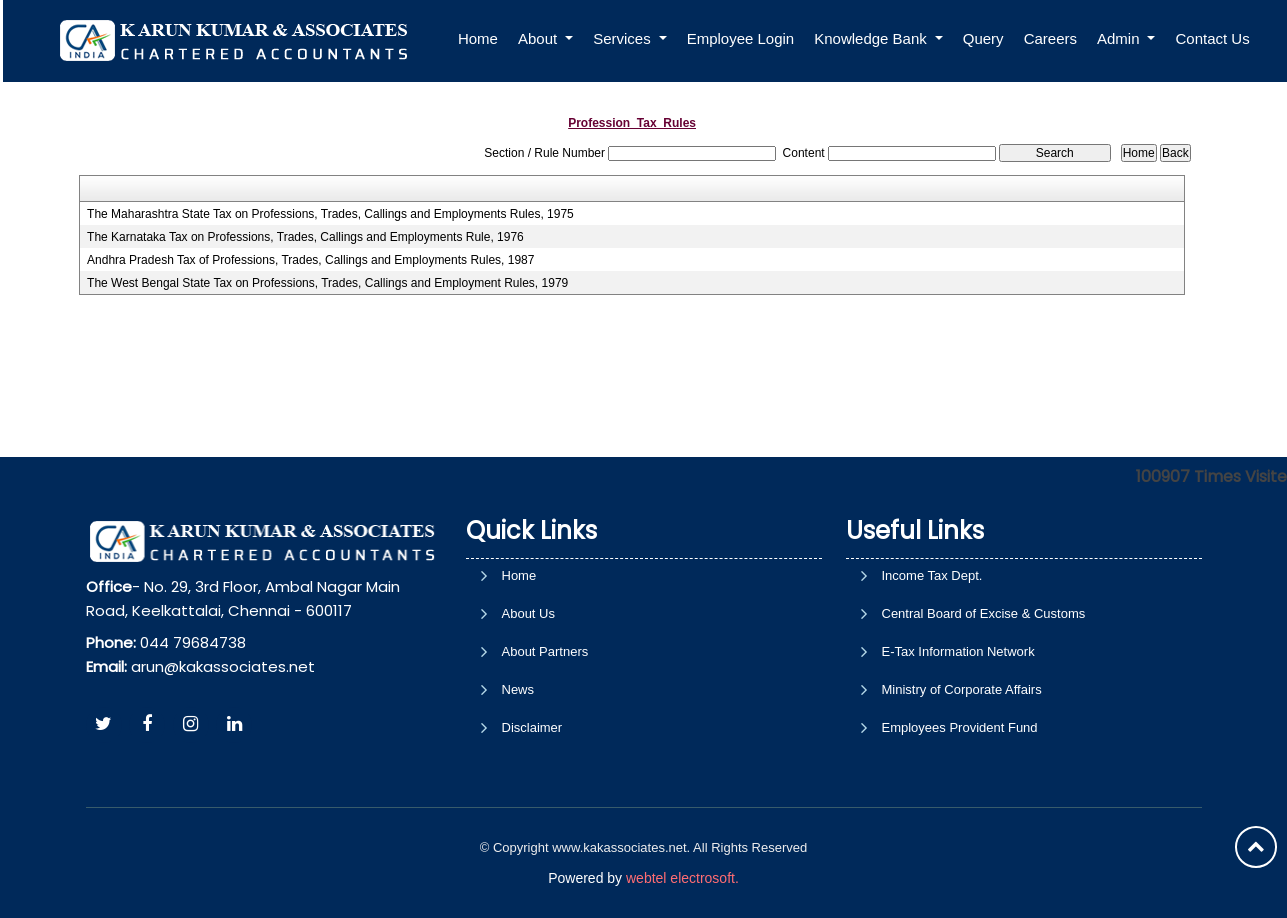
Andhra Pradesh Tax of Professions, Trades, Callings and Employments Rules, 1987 (310, 260)
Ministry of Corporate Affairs (962, 689)
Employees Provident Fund (960, 727)
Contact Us (1218, 38)
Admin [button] (1125, 38)
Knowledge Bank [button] (878, 38)
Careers (1055, 38)
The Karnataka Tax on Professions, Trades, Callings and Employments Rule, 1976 (305, 237)
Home (483, 38)
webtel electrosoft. (682, 878)
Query (988, 38)
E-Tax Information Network (958, 651)
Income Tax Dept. (932, 575)
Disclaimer (532, 727)
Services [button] (629, 38)
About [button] (544, 38)
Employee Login (746, 38)
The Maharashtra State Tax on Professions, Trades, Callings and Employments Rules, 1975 (330, 214)
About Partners (545, 651)
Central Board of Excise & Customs (984, 613)
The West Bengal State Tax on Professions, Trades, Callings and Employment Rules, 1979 (327, 283)
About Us (528, 613)
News (518, 689)
